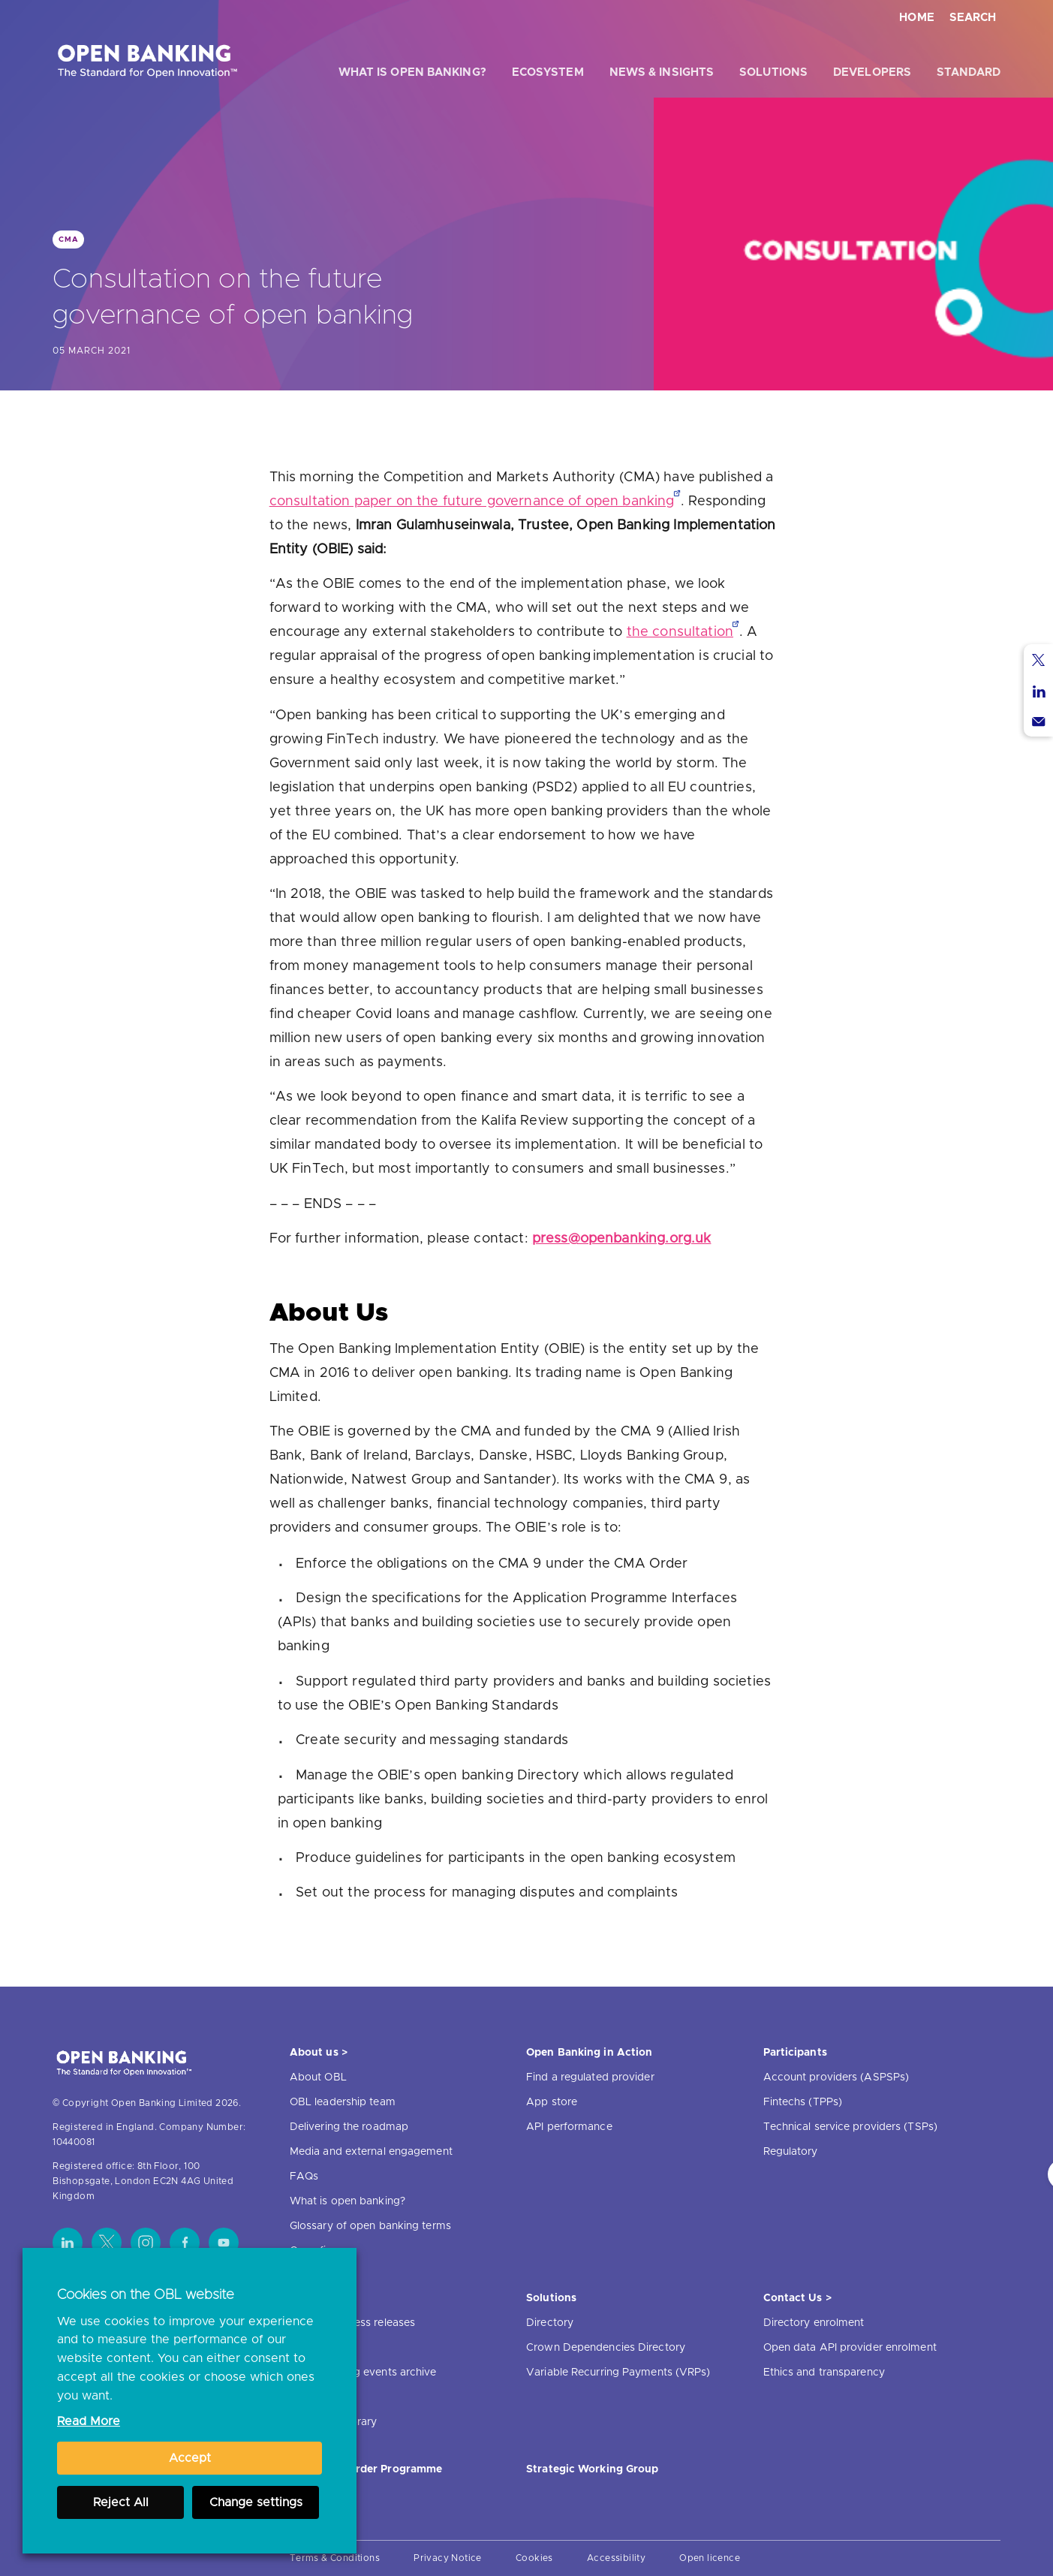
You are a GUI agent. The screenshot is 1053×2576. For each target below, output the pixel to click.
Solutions (773, 72)
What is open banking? (412, 72)
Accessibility (616, 2557)
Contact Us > (797, 2298)
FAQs (304, 2176)
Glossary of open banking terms (370, 2226)
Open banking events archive (363, 2372)
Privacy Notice (448, 2557)
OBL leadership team (343, 2102)
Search (972, 17)
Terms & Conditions (335, 2557)
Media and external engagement (371, 2152)
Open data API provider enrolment (850, 2348)
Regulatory (790, 2152)
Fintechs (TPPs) (803, 2102)
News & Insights (662, 72)
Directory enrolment (814, 2323)
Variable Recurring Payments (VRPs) (618, 2372)
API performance (569, 2127)
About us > (318, 2052)
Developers (872, 72)
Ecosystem (548, 72)
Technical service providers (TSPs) (850, 2127)
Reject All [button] (121, 2502)
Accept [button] (190, 2458)
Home (916, 17)
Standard (968, 72)
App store (551, 2102)
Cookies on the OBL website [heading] (145, 2295)
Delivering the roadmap (349, 2127)
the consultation (680, 632)
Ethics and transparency (824, 2372)
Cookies (534, 2557)
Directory (549, 2323)
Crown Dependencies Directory (605, 2348)
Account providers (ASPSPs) (836, 2077)
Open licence (709, 2557)
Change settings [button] (255, 2502)
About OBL (318, 2077)
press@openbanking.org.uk (622, 1239)
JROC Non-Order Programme (366, 2469)
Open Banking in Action (589, 2052)
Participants (795, 2052)
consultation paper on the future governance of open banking (472, 501)
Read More (88, 2421)
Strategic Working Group (592, 2469)
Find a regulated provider (590, 2077)
